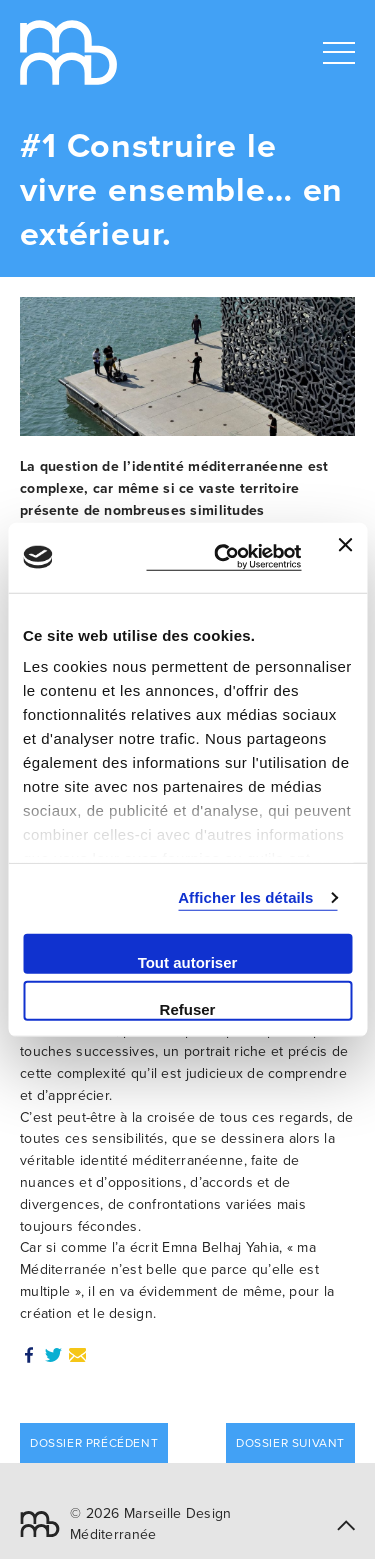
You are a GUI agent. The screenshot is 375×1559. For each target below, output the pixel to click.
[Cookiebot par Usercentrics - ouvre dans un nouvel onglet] (223, 557)
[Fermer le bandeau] (345, 557)
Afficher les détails (245, 897)
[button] (346, 1524)
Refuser (188, 1009)
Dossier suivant (290, 1443)
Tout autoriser (188, 961)
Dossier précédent (94, 1443)
